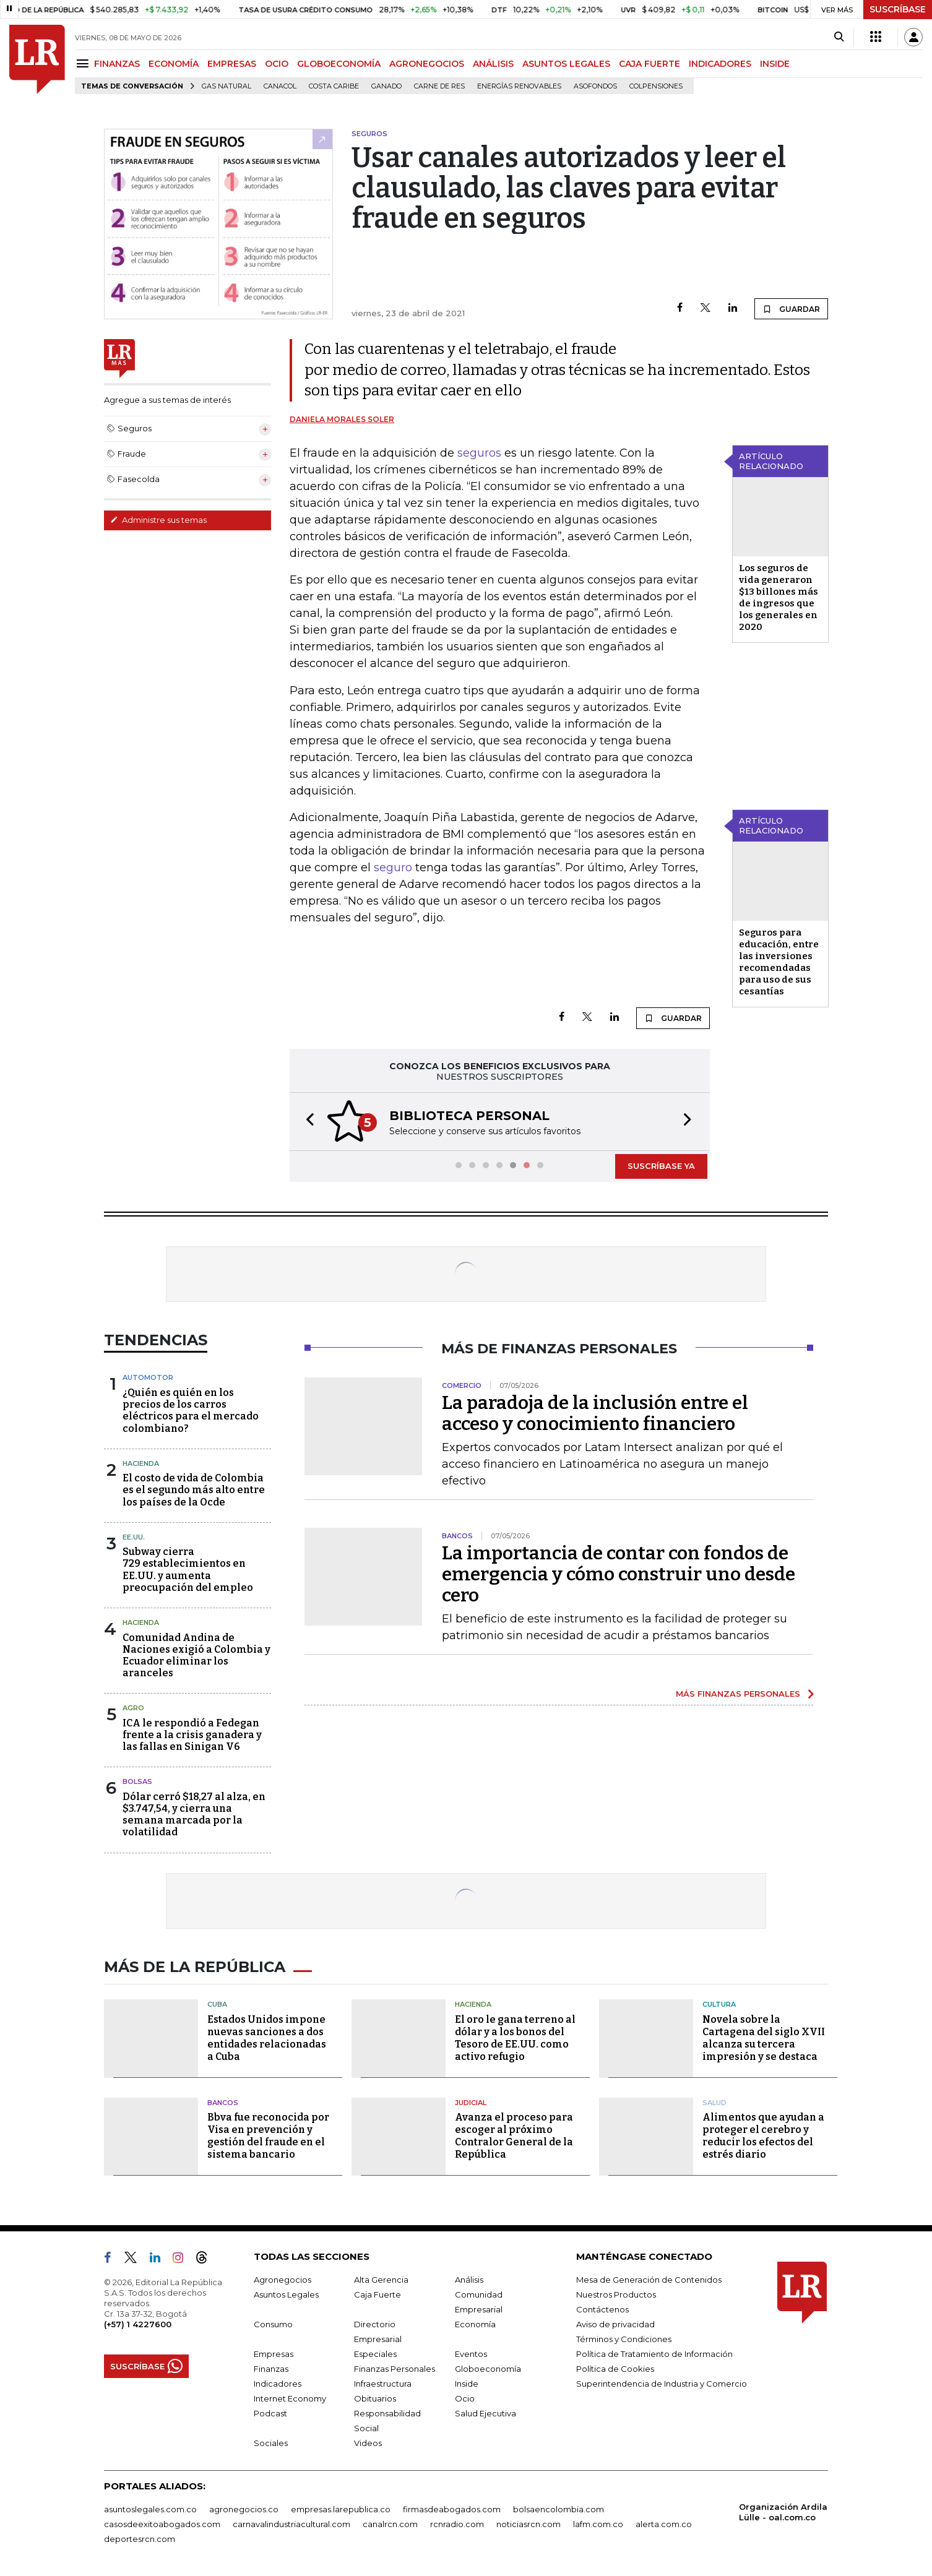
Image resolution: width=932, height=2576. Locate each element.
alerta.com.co (664, 2524)
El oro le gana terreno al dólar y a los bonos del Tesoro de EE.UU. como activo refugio (515, 2038)
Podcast (270, 2413)
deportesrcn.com (139, 2539)
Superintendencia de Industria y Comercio (661, 2384)
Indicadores (277, 2384)
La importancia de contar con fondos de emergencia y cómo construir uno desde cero (618, 1574)
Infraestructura (383, 2384)
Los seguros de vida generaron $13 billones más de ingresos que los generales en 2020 (778, 597)
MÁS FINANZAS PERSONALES (738, 1694)
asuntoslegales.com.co (150, 2509)
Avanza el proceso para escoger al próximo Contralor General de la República (514, 2135)
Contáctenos (602, 2309)
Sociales (271, 2443)
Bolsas (137, 1781)
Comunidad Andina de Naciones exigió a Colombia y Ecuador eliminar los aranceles (196, 1655)
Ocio (465, 2398)
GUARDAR (791, 309)
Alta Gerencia (381, 2280)
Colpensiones (656, 86)
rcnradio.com (457, 2524)
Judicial (470, 2102)
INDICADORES (720, 63)
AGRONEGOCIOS (426, 63)
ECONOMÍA (174, 63)
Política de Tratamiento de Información (654, 2354)
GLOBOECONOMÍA (339, 63)
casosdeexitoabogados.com (162, 2524)
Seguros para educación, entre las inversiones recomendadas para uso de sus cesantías (779, 962)
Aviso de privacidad (615, 2324)
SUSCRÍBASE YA (661, 1166)
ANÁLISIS (493, 63)
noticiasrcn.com (528, 2524)
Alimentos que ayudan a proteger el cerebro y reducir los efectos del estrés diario (763, 2135)
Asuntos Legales (286, 2294)
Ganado (386, 86)
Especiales (375, 2354)
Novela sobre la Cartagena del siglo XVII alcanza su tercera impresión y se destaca (763, 2038)
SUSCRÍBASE (897, 9)
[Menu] (84, 63)
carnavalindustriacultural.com (291, 2524)
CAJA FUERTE (649, 63)
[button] (306, 1121)
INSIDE (775, 63)
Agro (133, 1708)
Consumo (273, 2324)
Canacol (280, 86)
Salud (714, 2102)
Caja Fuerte (377, 2294)
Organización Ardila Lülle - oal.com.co (783, 2512)
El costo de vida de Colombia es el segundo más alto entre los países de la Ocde (194, 1489)
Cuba (217, 2004)
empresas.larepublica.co (340, 2509)
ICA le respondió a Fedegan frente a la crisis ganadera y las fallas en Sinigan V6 (192, 1734)
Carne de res (439, 86)
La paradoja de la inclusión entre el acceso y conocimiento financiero (595, 1413)
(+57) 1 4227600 (137, 2324)
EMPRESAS (231, 63)
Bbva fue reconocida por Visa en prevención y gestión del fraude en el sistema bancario (268, 2135)
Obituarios (375, 2398)
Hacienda (141, 1463)
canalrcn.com (390, 2524)
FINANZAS (117, 63)
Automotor (148, 1377)
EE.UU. (134, 1537)
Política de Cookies (615, 2369)
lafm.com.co (598, 2524)
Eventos (471, 2354)
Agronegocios (282, 2280)
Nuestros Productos (616, 2294)
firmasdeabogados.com (452, 2509)
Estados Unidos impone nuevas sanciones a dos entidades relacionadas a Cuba (266, 2038)
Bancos (222, 2102)
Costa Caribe (334, 86)
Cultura (719, 2004)
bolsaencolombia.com (558, 2509)
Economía (475, 2324)
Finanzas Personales (394, 2369)
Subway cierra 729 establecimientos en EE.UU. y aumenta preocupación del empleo (188, 1569)
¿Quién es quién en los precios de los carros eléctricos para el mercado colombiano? (191, 1410)
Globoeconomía (488, 2369)
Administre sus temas (158, 520)
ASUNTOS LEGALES (566, 63)
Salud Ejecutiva (485, 2413)
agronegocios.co (243, 2509)
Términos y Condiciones (623, 2339)
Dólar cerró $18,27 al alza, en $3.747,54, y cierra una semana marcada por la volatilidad (194, 1814)
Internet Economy (290, 2398)
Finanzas (271, 2369)
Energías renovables (519, 86)
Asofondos (595, 86)
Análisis (469, 2280)
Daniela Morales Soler (342, 419)
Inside (466, 2384)
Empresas (273, 2354)
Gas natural (226, 86)
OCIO (276, 63)
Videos (368, 2443)
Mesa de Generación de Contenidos (649, 2280)
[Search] (839, 37)
